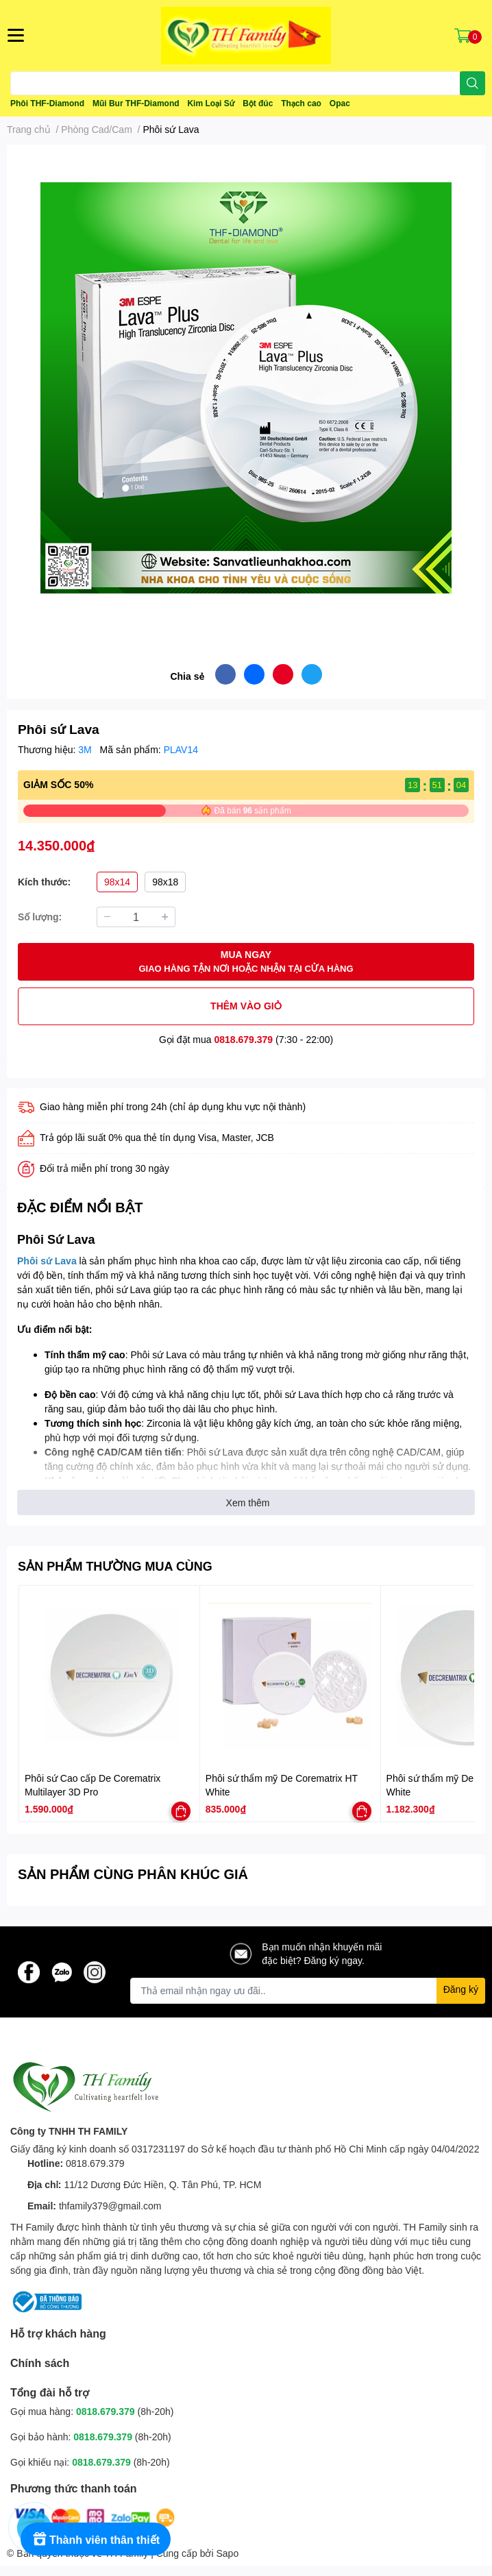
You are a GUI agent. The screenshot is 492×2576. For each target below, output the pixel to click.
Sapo (228, 2553)
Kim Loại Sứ (210, 103)
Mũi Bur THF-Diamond (136, 103)
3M (86, 749)
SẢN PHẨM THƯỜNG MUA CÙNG (115, 1565)
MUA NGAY (245, 961)
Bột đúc (258, 103)
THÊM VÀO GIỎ (246, 1005)
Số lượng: (40, 916)
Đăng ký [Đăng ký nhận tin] (460, 1989)
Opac (340, 103)
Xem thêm (248, 1502)
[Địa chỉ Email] (308, 1991)
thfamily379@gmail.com (110, 2205)
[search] (472, 83)
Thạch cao (301, 103)
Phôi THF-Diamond (47, 103)
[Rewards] (96, 2539)
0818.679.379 (243, 1039)
